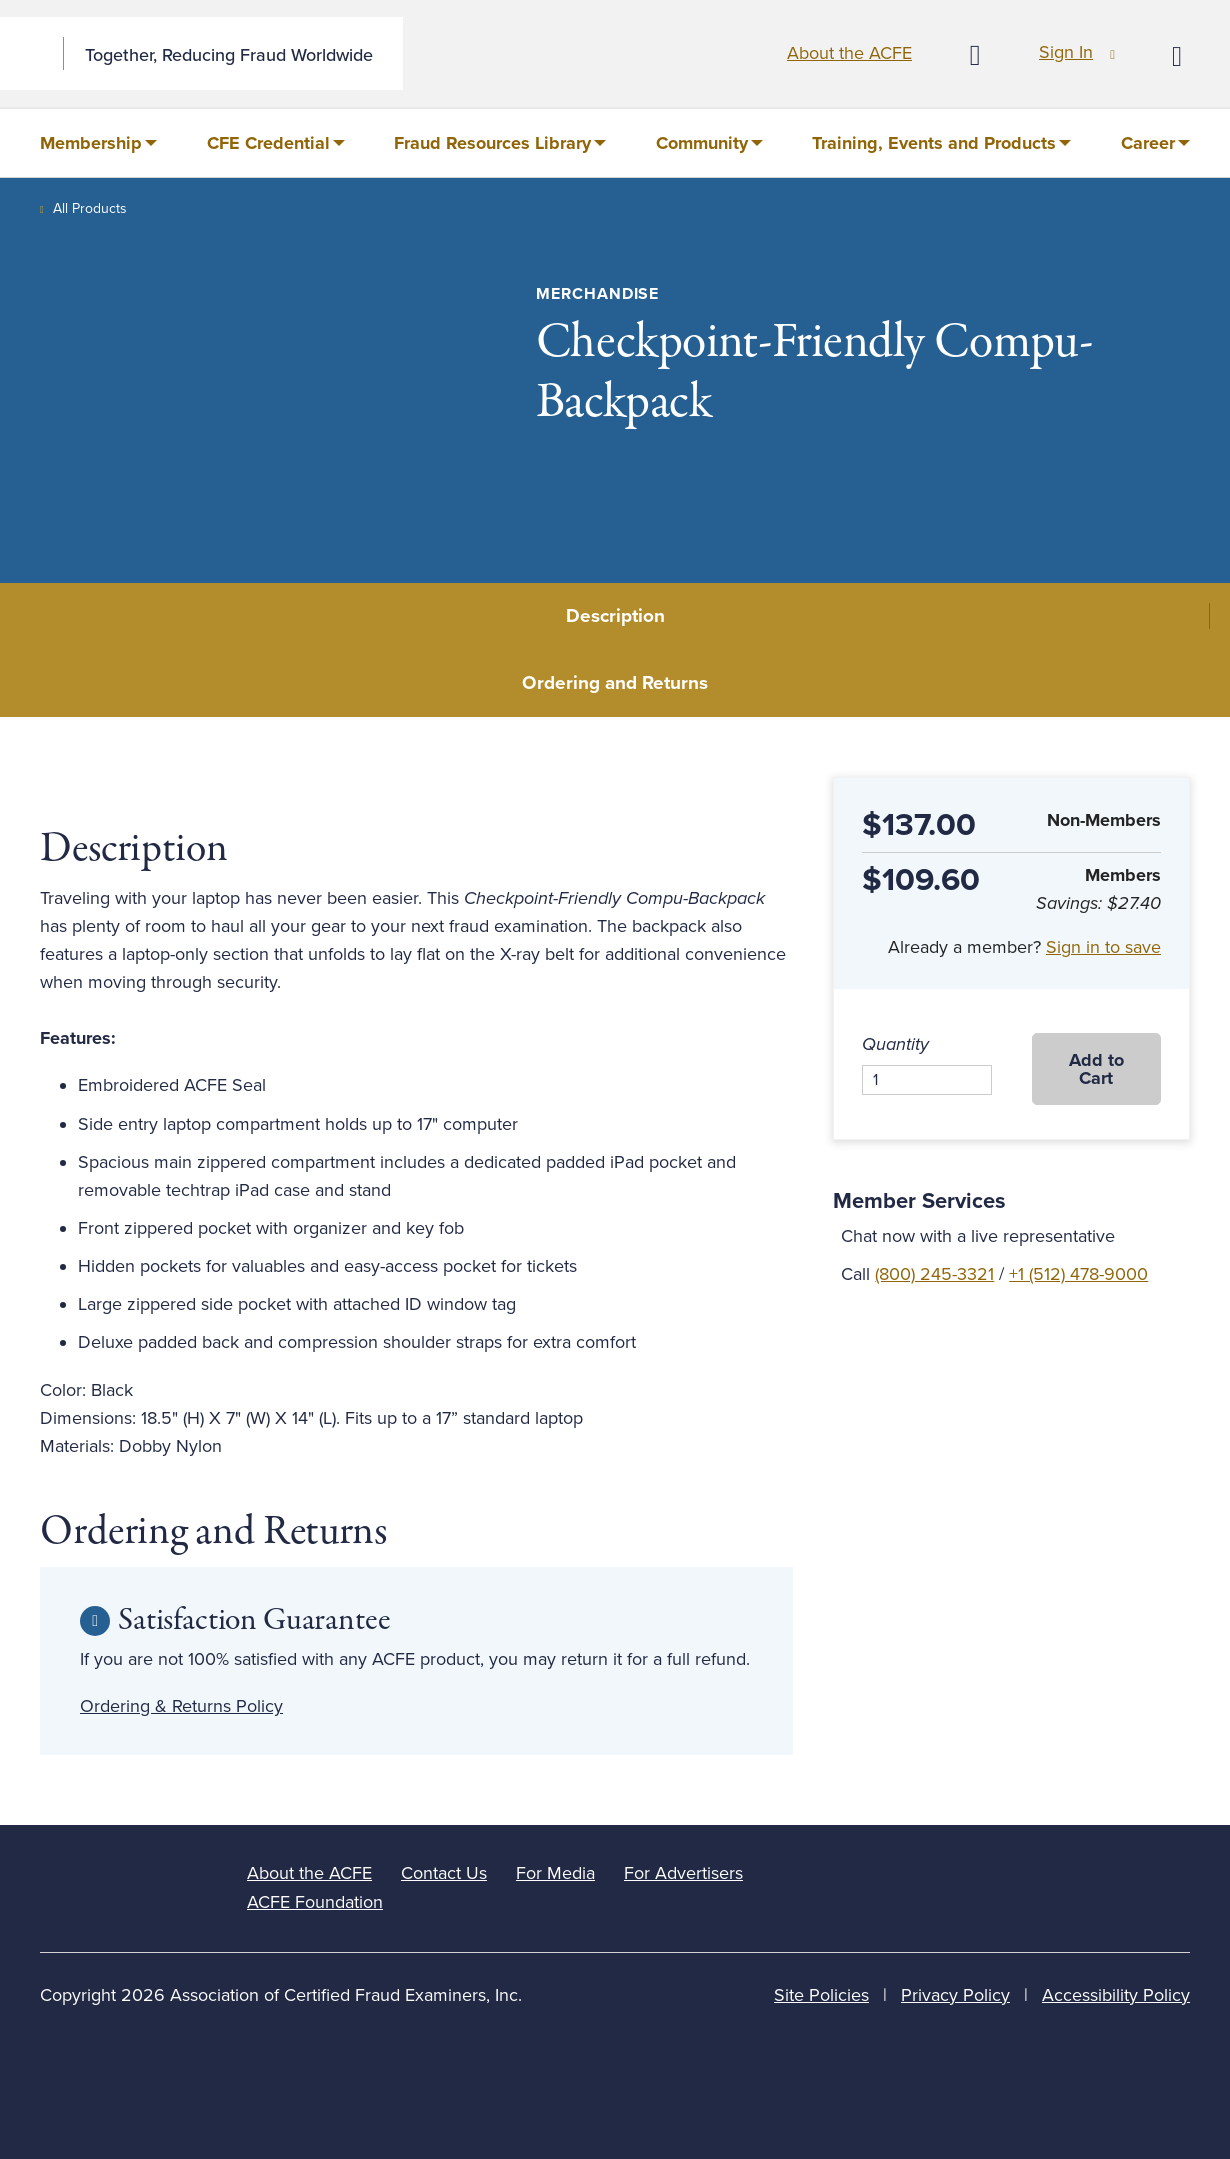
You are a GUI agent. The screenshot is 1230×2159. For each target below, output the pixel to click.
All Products (90, 208)
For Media (555, 1873)
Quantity (895, 1044)
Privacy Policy (955, 1995)
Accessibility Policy (1116, 1995)
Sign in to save (1103, 947)
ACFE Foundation (315, 1902)
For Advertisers (683, 1873)
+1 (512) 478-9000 (1078, 1274)
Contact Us (444, 1873)
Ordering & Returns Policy (181, 1706)
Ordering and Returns (615, 683)
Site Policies (821, 1995)
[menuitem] (98, 143)
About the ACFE (849, 53)
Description (615, 616)
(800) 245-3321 (934, 1274)
